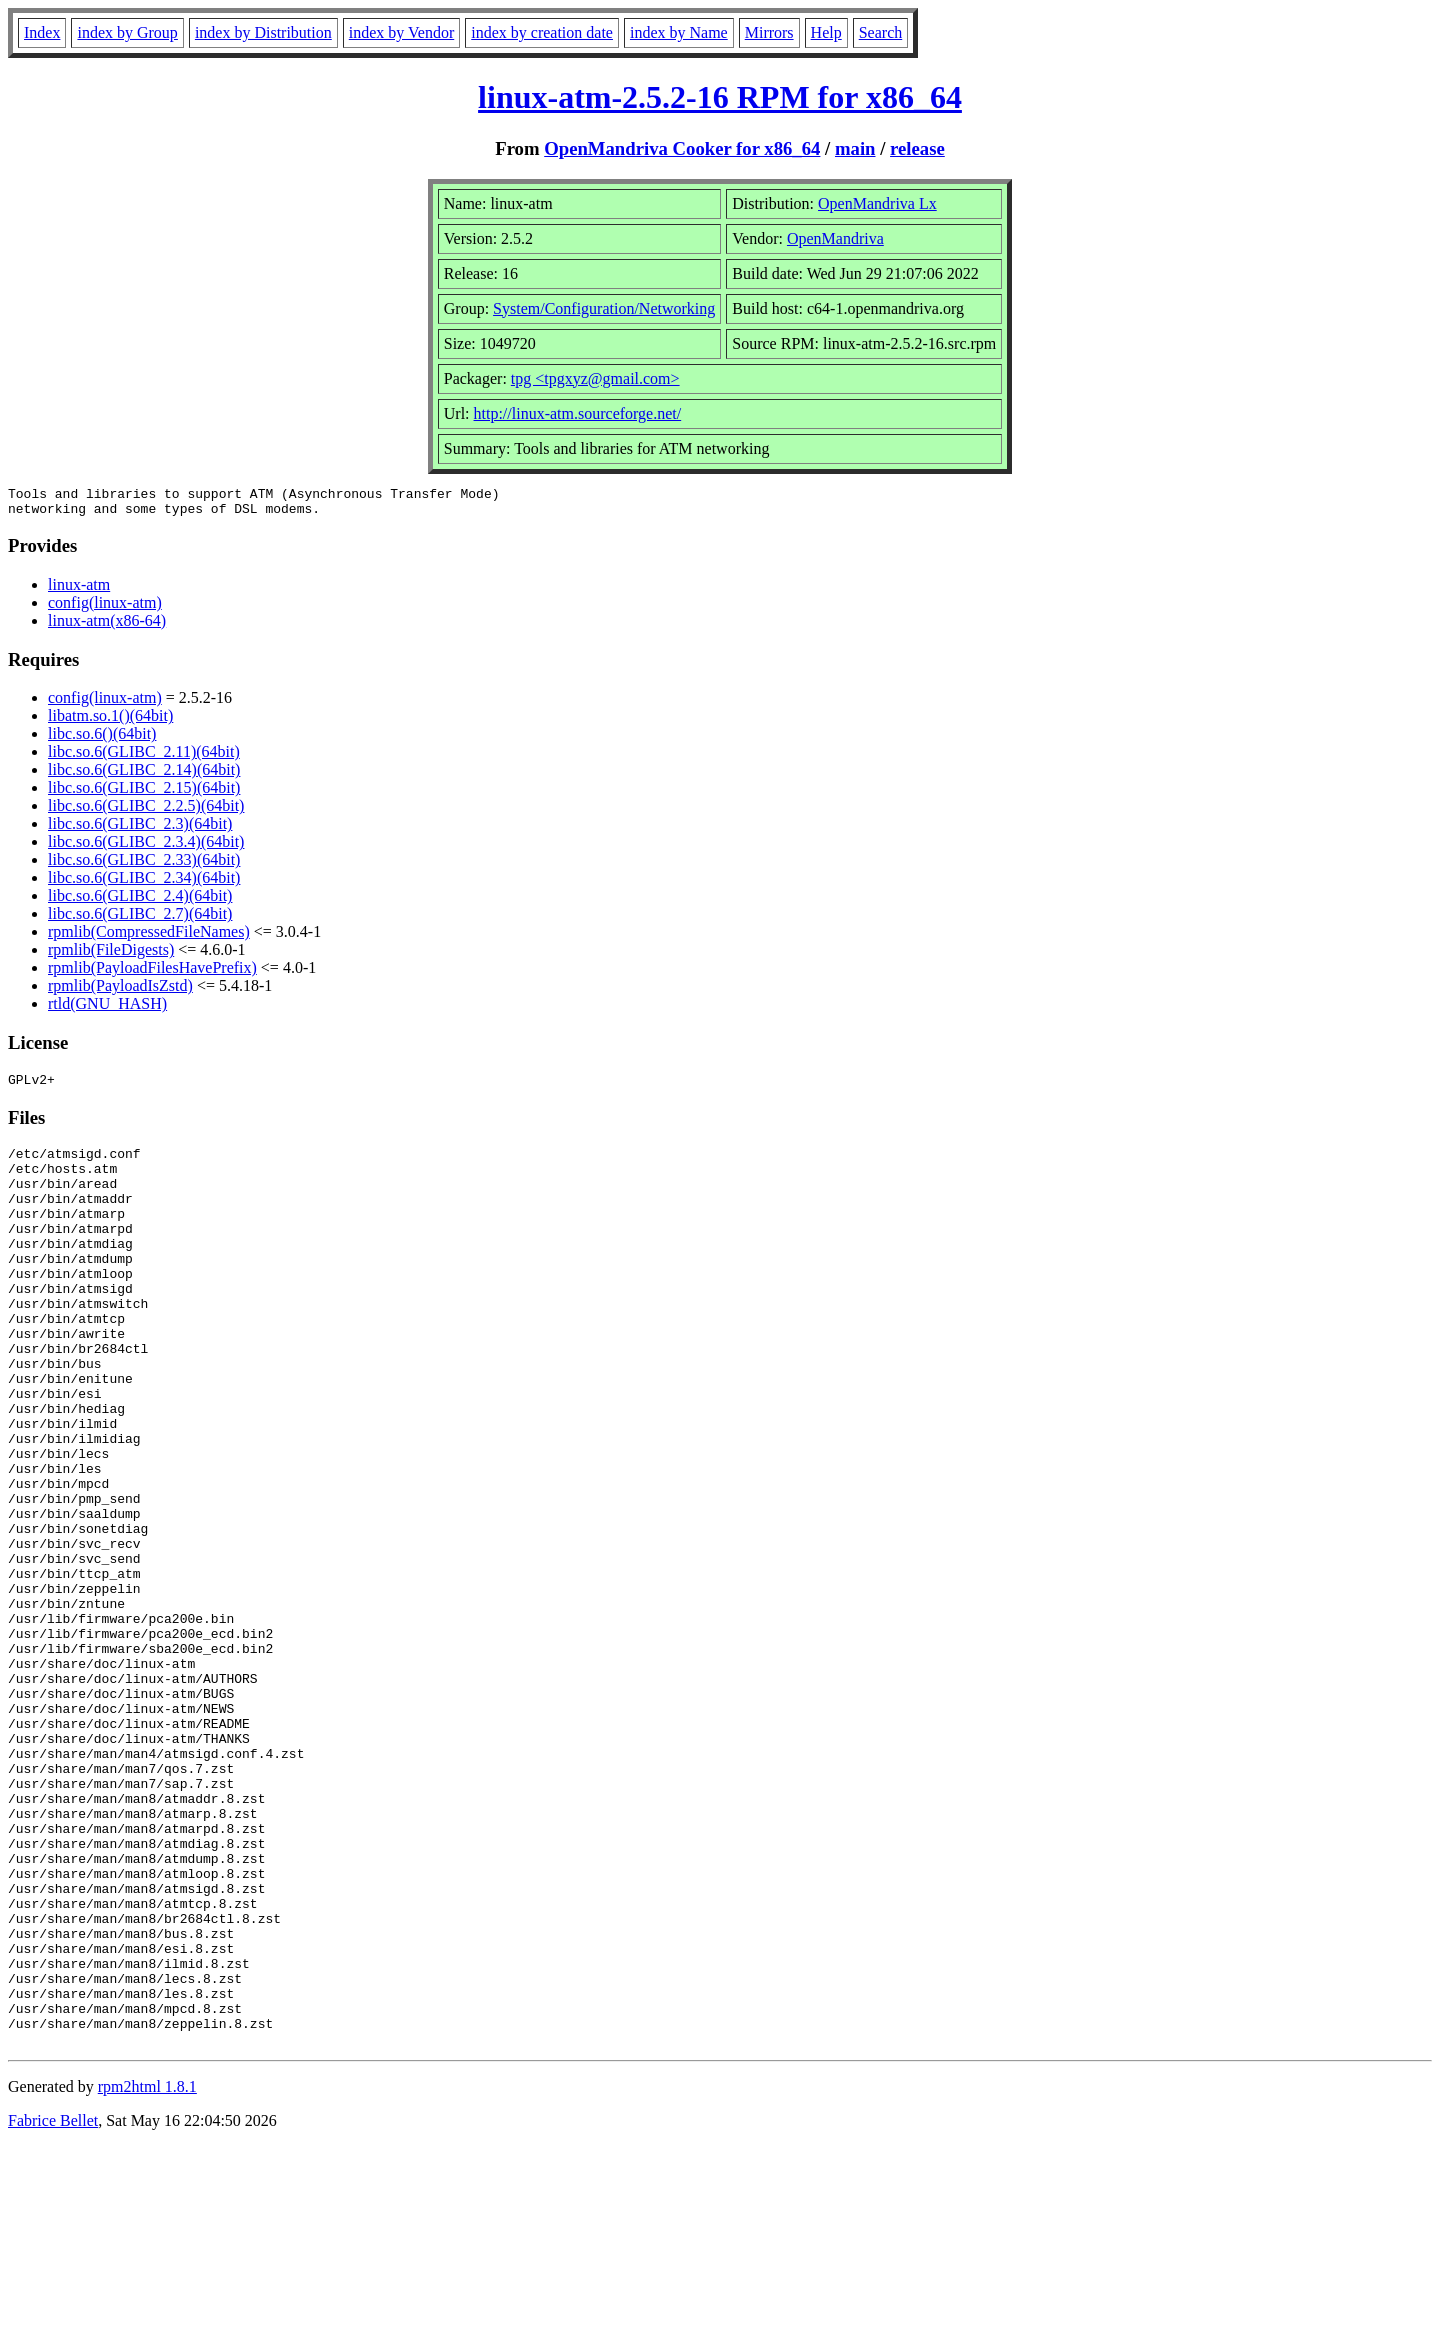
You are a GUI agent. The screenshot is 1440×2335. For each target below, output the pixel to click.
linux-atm (79, 590)
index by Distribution (263, 32)
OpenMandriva (835, 238)
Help (826, 32)
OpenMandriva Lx (877, 203)
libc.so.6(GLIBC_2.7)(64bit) (140, 919)
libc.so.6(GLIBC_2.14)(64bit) (144, 775)
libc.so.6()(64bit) (102, 739)
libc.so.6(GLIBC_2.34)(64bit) (144, 883)
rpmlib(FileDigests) (111, 955)
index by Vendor (401, 32)
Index (42, 32)
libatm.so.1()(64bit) (110, 721)
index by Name (679, 32)
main (855, 148)
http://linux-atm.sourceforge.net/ (578, 413)
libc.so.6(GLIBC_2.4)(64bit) (140, 901)
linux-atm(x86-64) (107, 626)
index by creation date (542, 32)
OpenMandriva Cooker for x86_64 (682, 148)
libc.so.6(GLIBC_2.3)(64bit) (140, 829)
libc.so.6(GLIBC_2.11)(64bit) (144, 757)
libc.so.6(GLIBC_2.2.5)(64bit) (146, 811)
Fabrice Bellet (53, 2309)
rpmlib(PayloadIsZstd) (120, 991)
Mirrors (769, 32)
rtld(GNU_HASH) (107, 1009)
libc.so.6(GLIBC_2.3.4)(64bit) (146, 847)
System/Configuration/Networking (604, 308)
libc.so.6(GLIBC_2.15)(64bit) (144, 793)
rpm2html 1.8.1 (147, 2275)
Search (881, 32)
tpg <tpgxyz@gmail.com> (595, 378)
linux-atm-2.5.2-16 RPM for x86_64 (720, 97)
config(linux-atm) (105, 608)
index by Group (127, 32)
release (917, 148)
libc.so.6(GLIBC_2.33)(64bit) (144, 865)
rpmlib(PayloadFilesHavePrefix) (152, 973)
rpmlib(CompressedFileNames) (149, 937)
